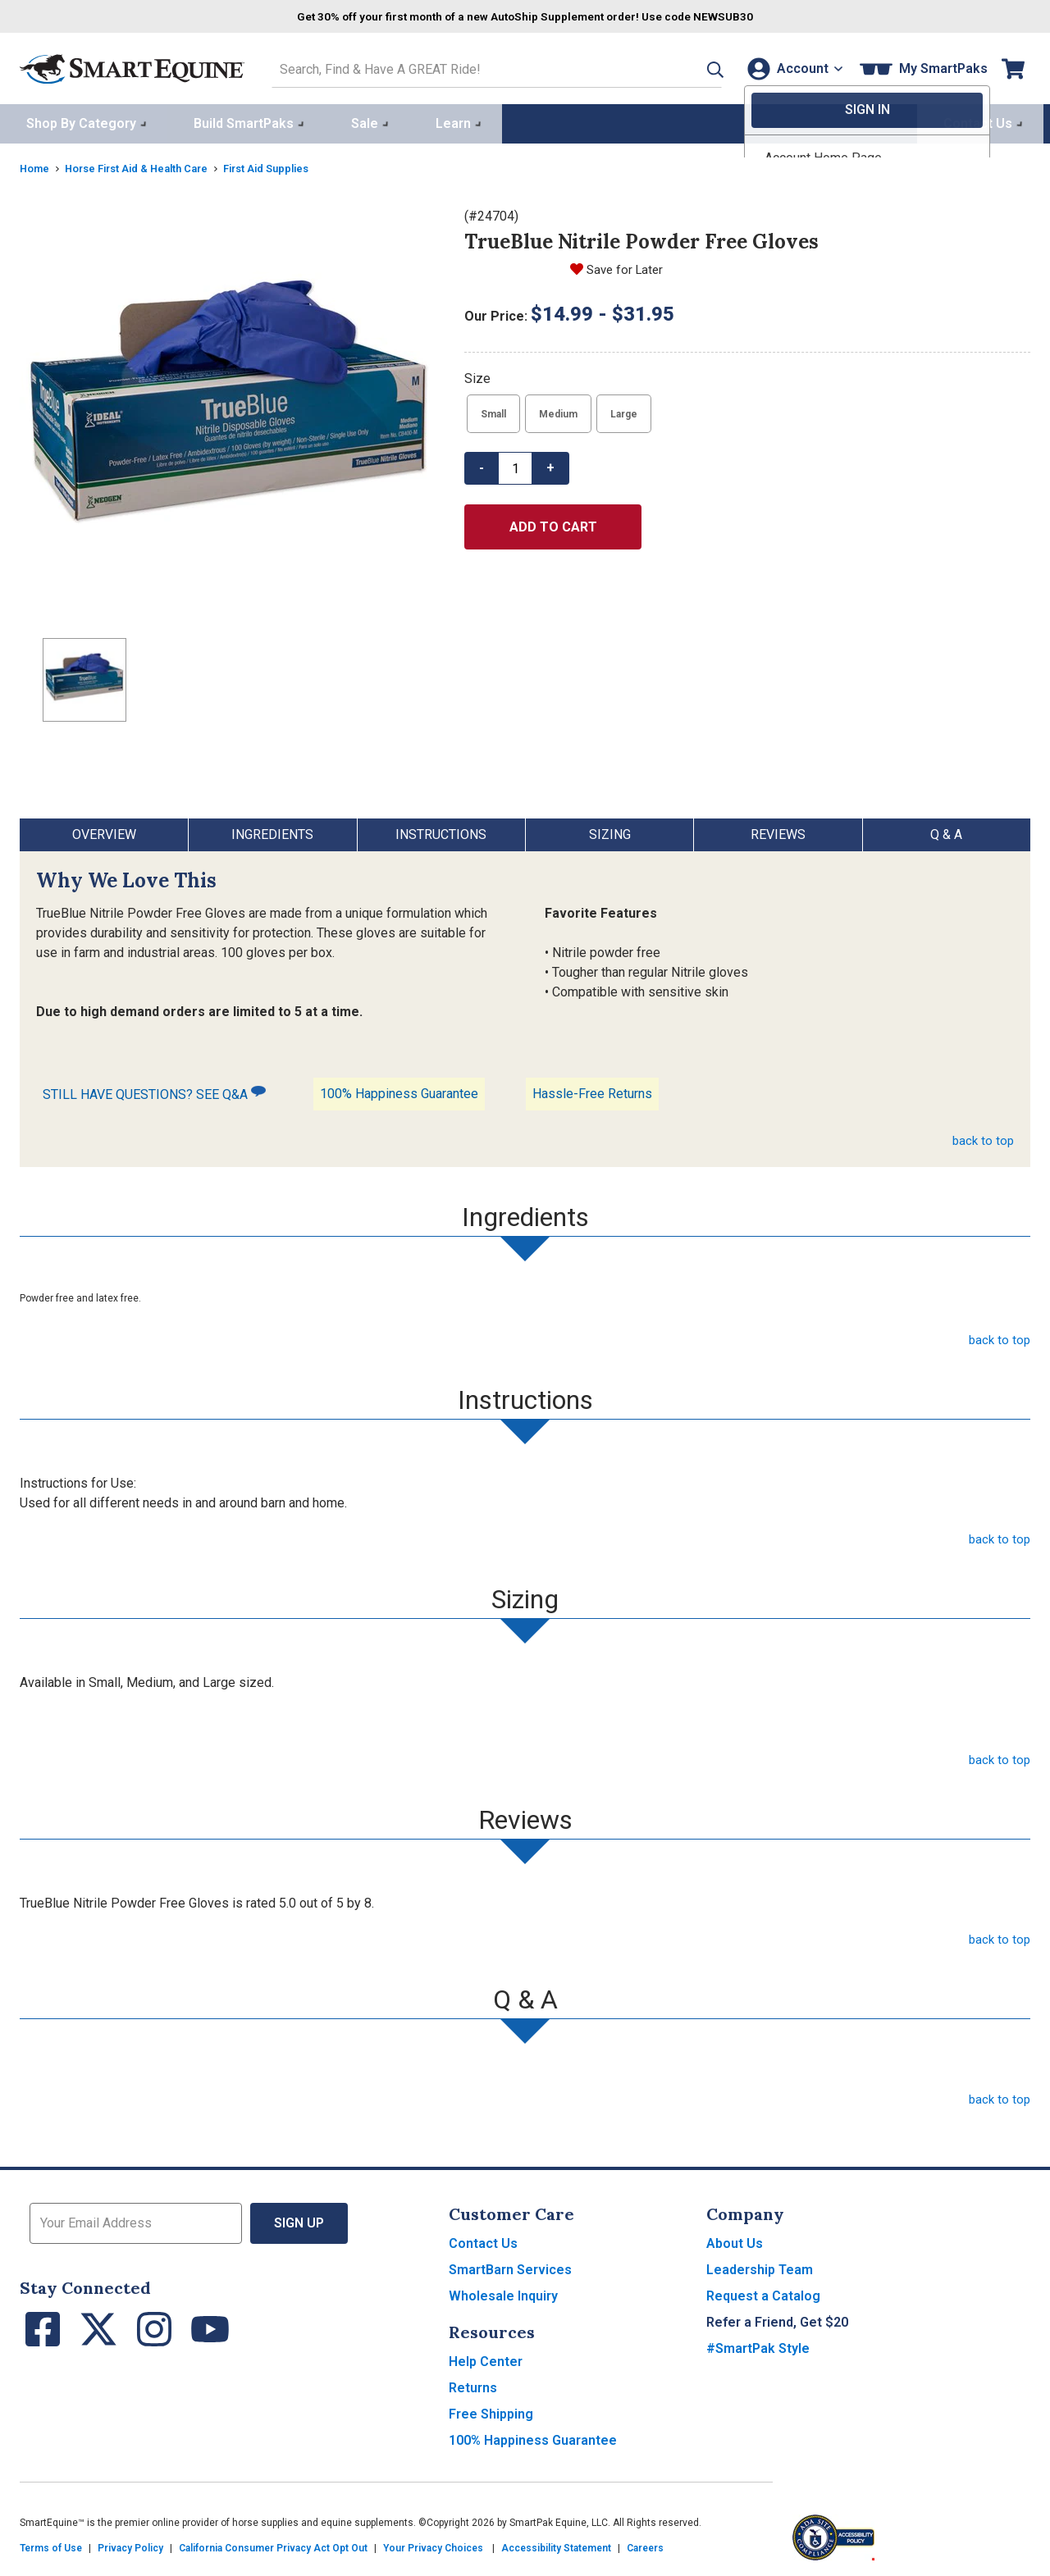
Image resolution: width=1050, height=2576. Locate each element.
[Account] (791, 67)
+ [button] (550, 464)
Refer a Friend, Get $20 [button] (777, 2319)
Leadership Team (759, 2266)
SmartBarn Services (510, 2266)
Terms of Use (51, 2545)
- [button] (481, 464)
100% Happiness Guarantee (399, 1090)
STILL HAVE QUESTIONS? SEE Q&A (154, 1090)
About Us (734, 2240)
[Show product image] (229, 412)
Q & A (946, 831)
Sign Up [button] (299, 2219)
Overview (104, 831)
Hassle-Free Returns (592, 1090)
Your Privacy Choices (433, 2545)
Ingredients (272, 831)
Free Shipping (491, 2411)
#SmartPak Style (758, 2345)
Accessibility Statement (556, 2545)
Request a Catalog (763, 2292)
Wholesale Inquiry (503, 2292)
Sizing (610, 831)
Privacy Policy (130, 2545)
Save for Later (627, 266)
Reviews (778, 831)
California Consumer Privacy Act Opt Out (273, 2545)
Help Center (486, 2358)
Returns (473, 2384)
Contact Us (483, 2240)
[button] (691, 66)
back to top (982, 1137)
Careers (645, 2545)
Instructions (440, 831)
